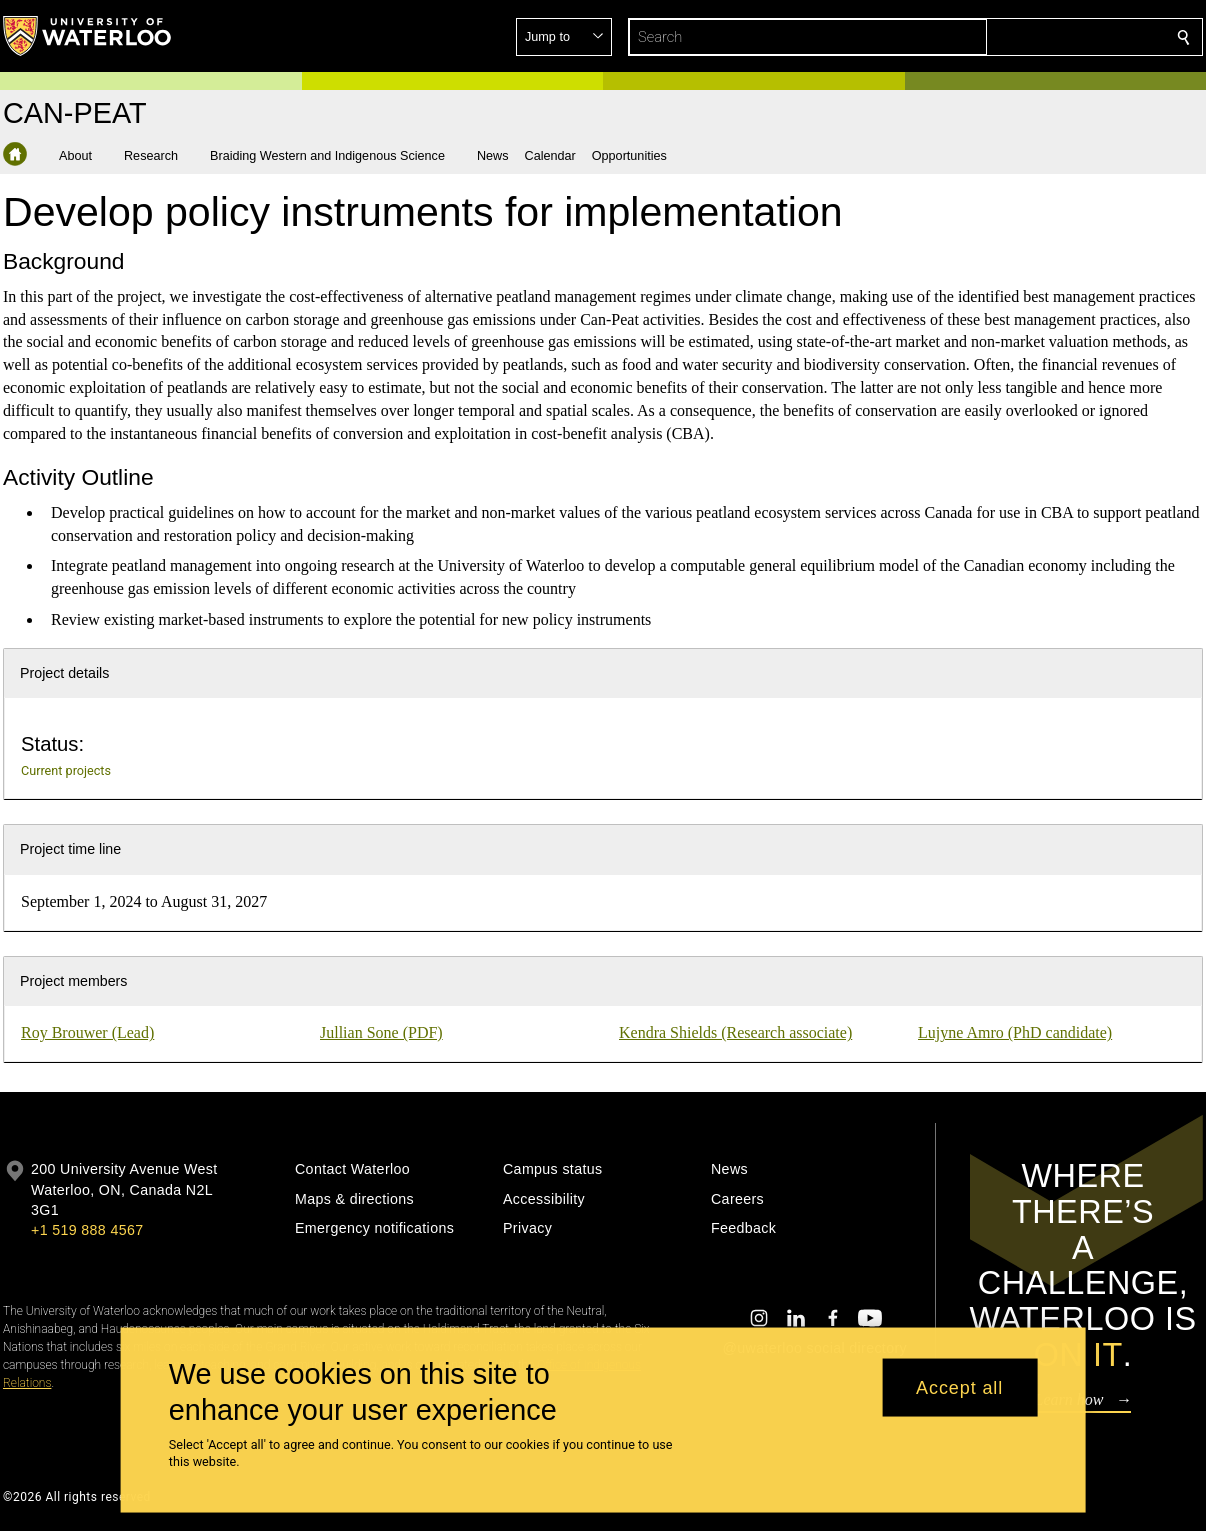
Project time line (70, 849)
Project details (64, 673)
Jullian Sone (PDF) (381, 1032)
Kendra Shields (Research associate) (735, 1032)
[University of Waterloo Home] (88, 36)
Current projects (66, 770)
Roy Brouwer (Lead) (87, 1032)
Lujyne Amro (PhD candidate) (1015, 1032)
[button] (1039, 37)
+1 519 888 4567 (87, 1230)
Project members (73, 981)
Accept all (959, 1387)
